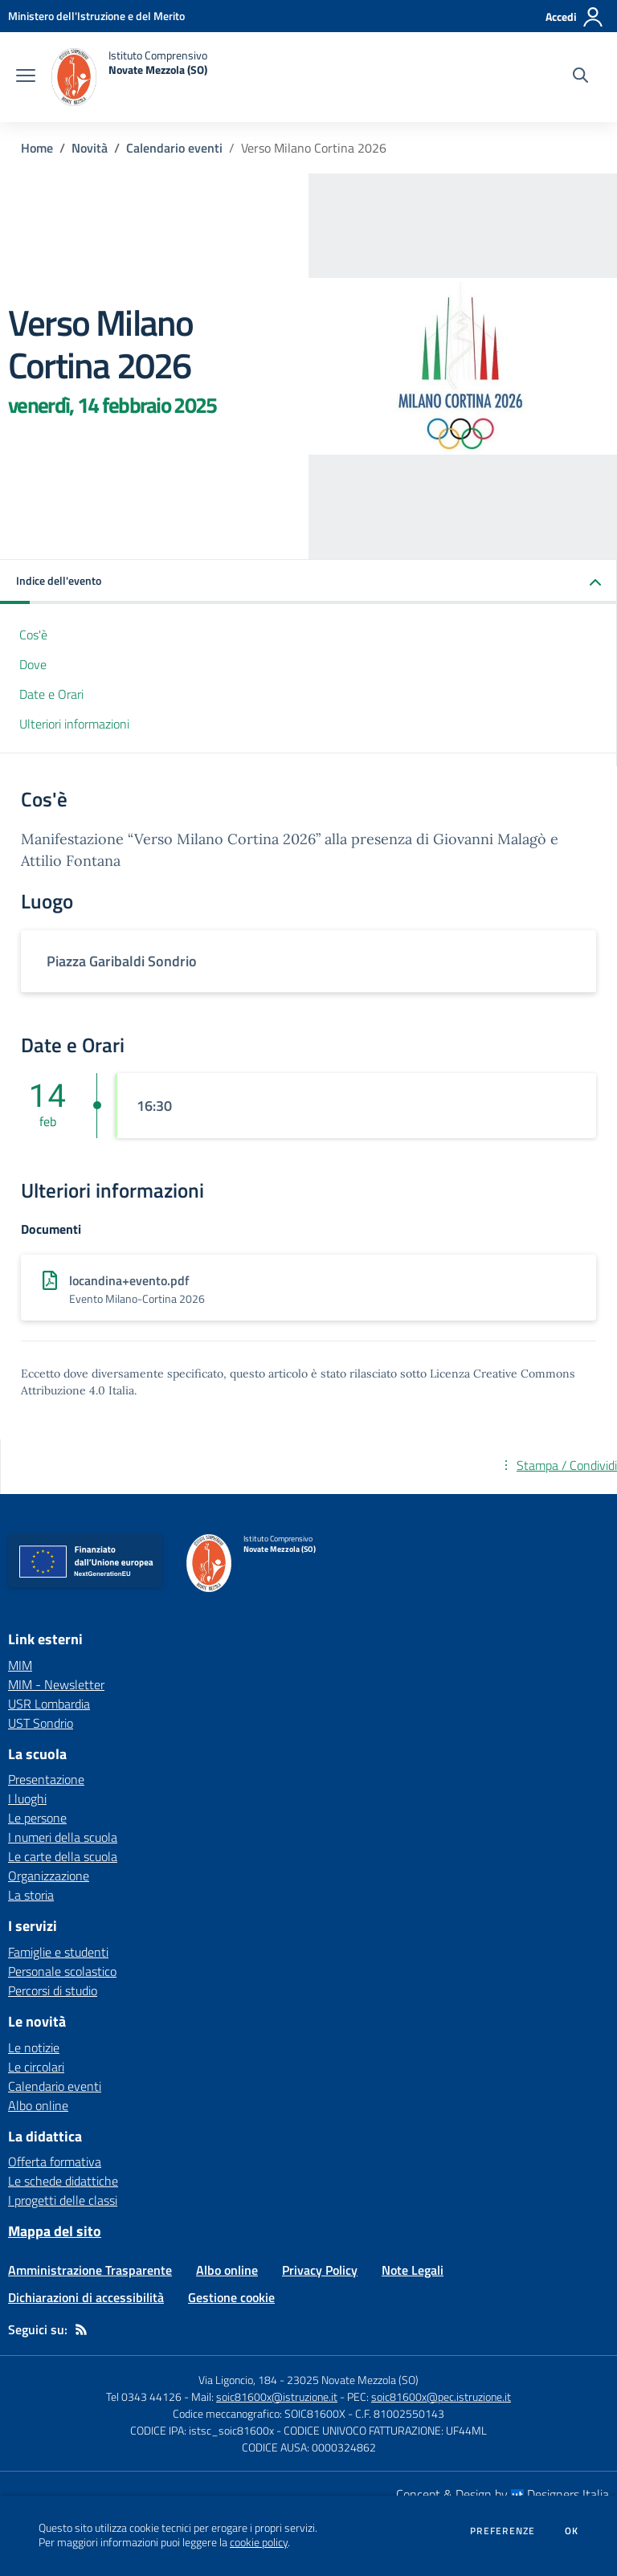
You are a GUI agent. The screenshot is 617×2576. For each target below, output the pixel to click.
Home (37, 147)
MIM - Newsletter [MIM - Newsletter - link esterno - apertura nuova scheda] (56, 1684)
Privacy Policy (320, 2270)
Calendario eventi (174, 147)
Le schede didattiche (63, 2180)
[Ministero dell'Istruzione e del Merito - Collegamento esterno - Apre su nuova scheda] (96, 15)
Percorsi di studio (52, 1990)
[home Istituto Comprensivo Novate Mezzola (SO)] (129, 77)
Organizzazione (48, 1875)
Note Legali (412, 2270)
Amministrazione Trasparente (90, 2270)
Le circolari (36, 2066)
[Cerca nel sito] (580, 77)
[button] (308, 582)
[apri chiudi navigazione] (25, 77)
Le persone (37, 1817)
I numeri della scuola (62, 1837)
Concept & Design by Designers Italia (502, 2494)
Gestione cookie (231, 2297)
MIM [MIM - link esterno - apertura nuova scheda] (20, 1665)
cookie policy (259, 2542)
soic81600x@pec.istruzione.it (441, 2396)
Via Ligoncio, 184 (237, 2379)
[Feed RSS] (81, 2329)
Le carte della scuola (62, 1856)
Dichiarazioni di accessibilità (86, 2297)
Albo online (38, 2105)
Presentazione (46, 1779)
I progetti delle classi (62, 2200)
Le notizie (33, 2047)
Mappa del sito (54, 2231)
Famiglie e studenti (58, 1952)
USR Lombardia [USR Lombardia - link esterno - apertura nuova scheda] (49, 1703)
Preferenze (502, 2531)
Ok (572, 2531)
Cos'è (33, 634)
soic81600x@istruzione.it (276, 2396)
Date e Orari (51, 694)
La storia (31, 1894)
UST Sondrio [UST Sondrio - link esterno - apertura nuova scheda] (40, 1723)
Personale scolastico (62, 1971)
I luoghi (27, 1798)
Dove (33, 664)
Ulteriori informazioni (74, 723)
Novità (90, 147)
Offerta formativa (54, 2161)
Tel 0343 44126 (144, 2396)
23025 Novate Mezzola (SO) (353, 2379)
